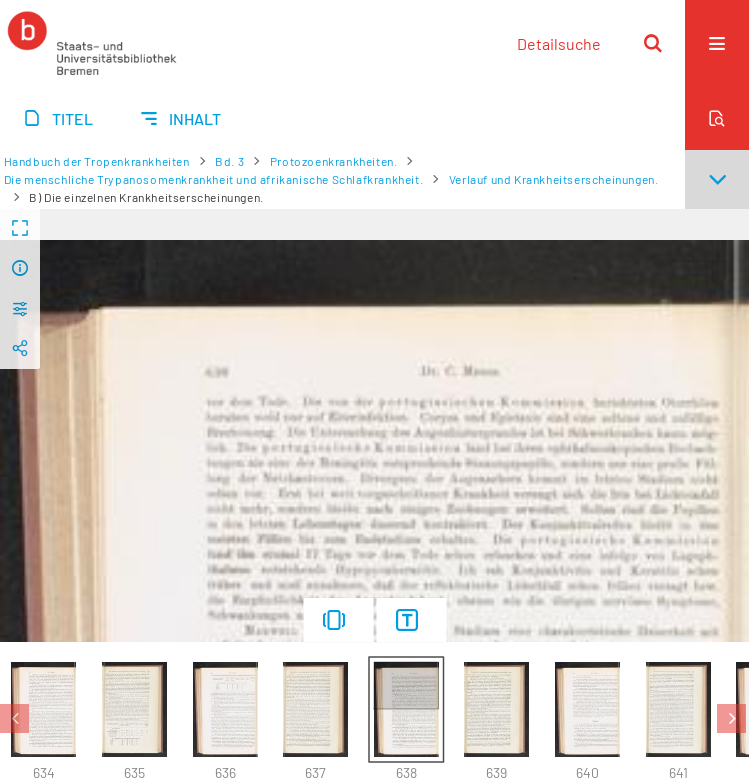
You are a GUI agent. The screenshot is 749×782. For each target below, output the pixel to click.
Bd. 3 (229, 161)
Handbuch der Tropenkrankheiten (97, 161)
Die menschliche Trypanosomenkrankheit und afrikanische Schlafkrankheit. (214, 179)
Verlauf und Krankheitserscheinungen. (554, 179)
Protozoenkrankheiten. (334, 161)
